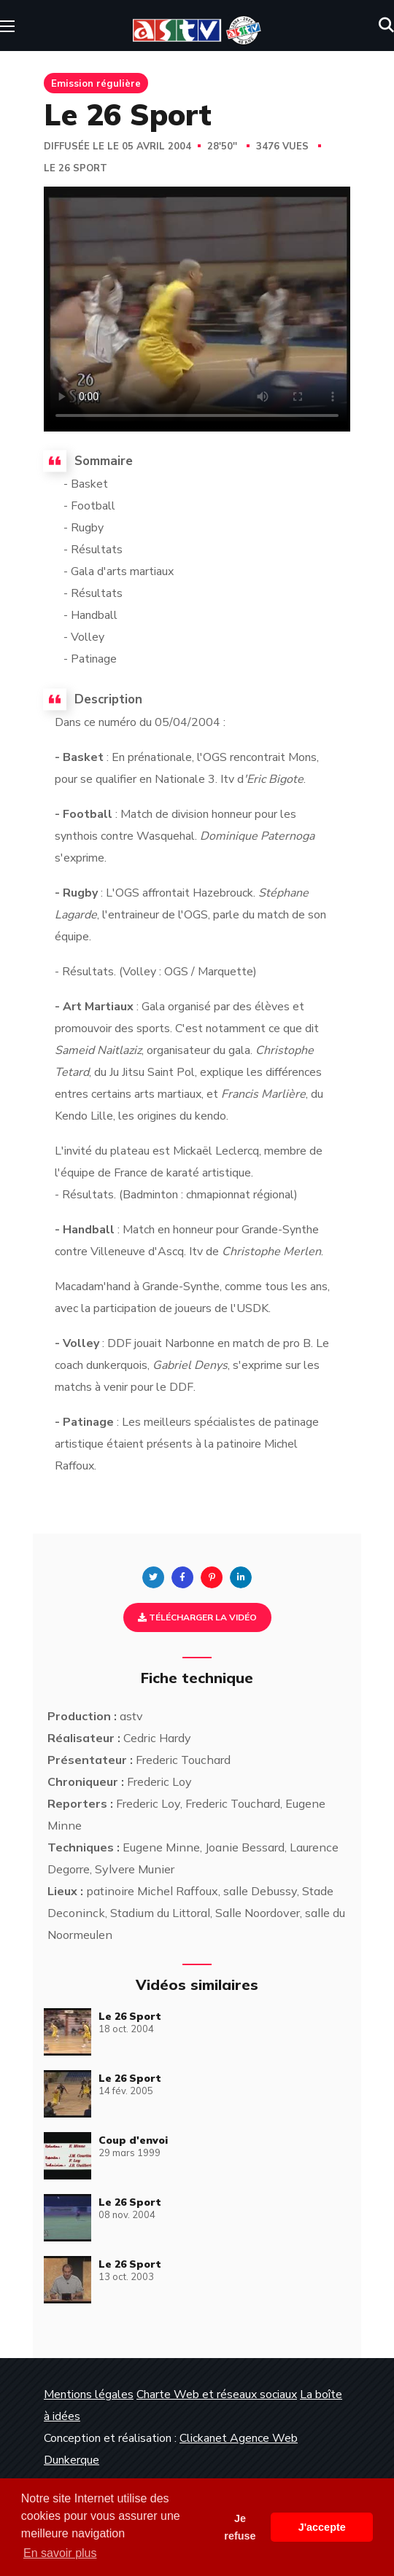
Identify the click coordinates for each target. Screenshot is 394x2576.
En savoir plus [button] (60, 2553)
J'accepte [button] (322, 2527)
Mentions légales (89, 2394)
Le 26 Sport (75, 168)
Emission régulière (96, 83)
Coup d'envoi (133, 2140)
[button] (386, 25)
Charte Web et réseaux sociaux (216, 2394)
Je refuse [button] (239, 2527)
